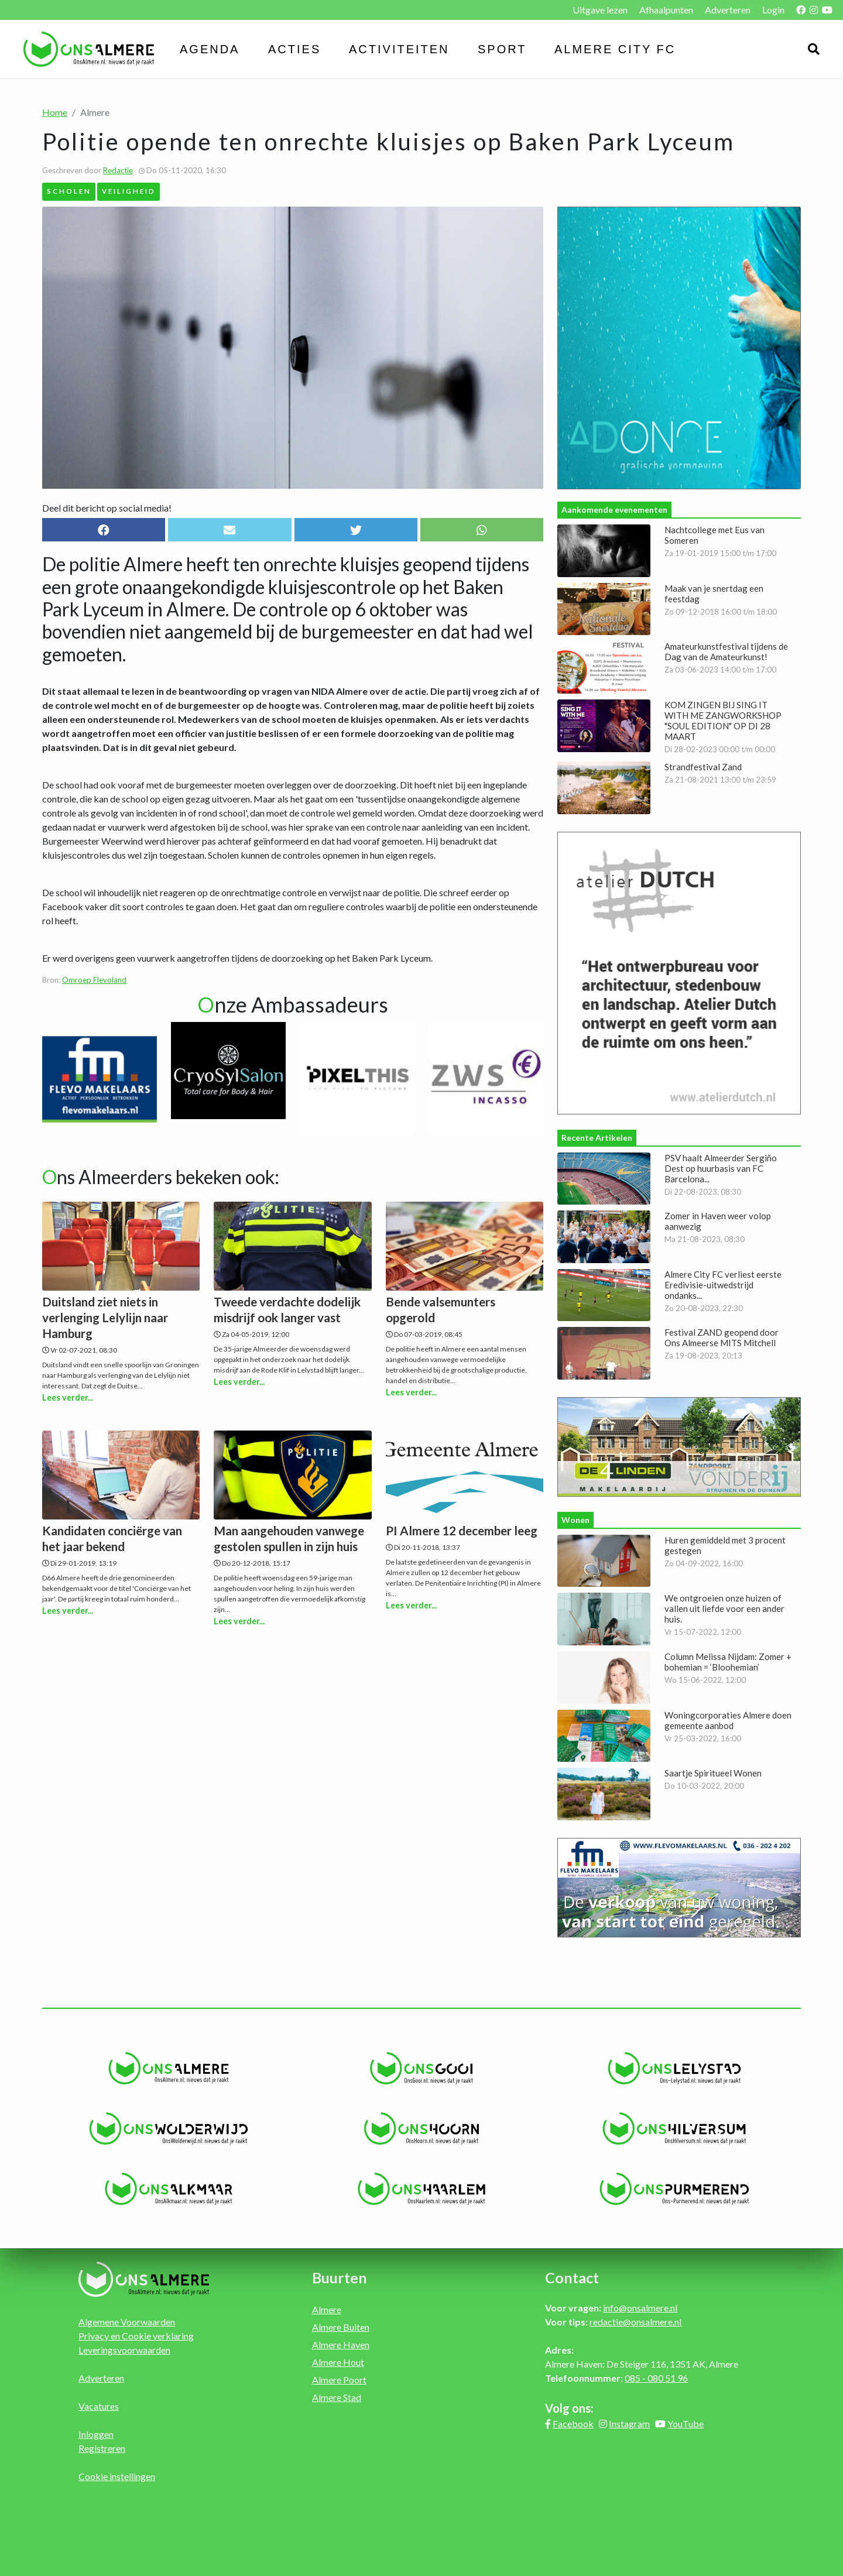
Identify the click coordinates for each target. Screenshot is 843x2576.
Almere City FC (615, 49)
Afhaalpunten (666, 9)
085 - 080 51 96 (656, 2377)
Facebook (573, 2423)
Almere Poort (339, 2379)
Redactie (118, 170)
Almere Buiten (340, 2327)
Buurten (339, 2277)
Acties (294, 49)
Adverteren (728, 9)
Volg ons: (569, 2408)
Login (773, 9)
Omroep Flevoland (94, 980)
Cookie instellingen (116, 2476)
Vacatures (98, 2406)
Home (54, 112)
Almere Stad (336, 2397)
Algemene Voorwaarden (126, 2321)
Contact (572, 2277)
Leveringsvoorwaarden (124, 2349)
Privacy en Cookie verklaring (136, 2335)
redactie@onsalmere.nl (635, 2321)
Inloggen (96, 2434)
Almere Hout (338, 2362)
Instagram (629, 2423)
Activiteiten (399, 49)
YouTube (685, 2423)
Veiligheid (129, 191)
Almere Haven (340, 2344)
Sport (502, 49)
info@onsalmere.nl (640, 2307)
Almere (326, 2309)
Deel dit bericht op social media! (107, 507)
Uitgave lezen (600, 9)
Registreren (101, 2448)
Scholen (69, 191)
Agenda (209, 49)
